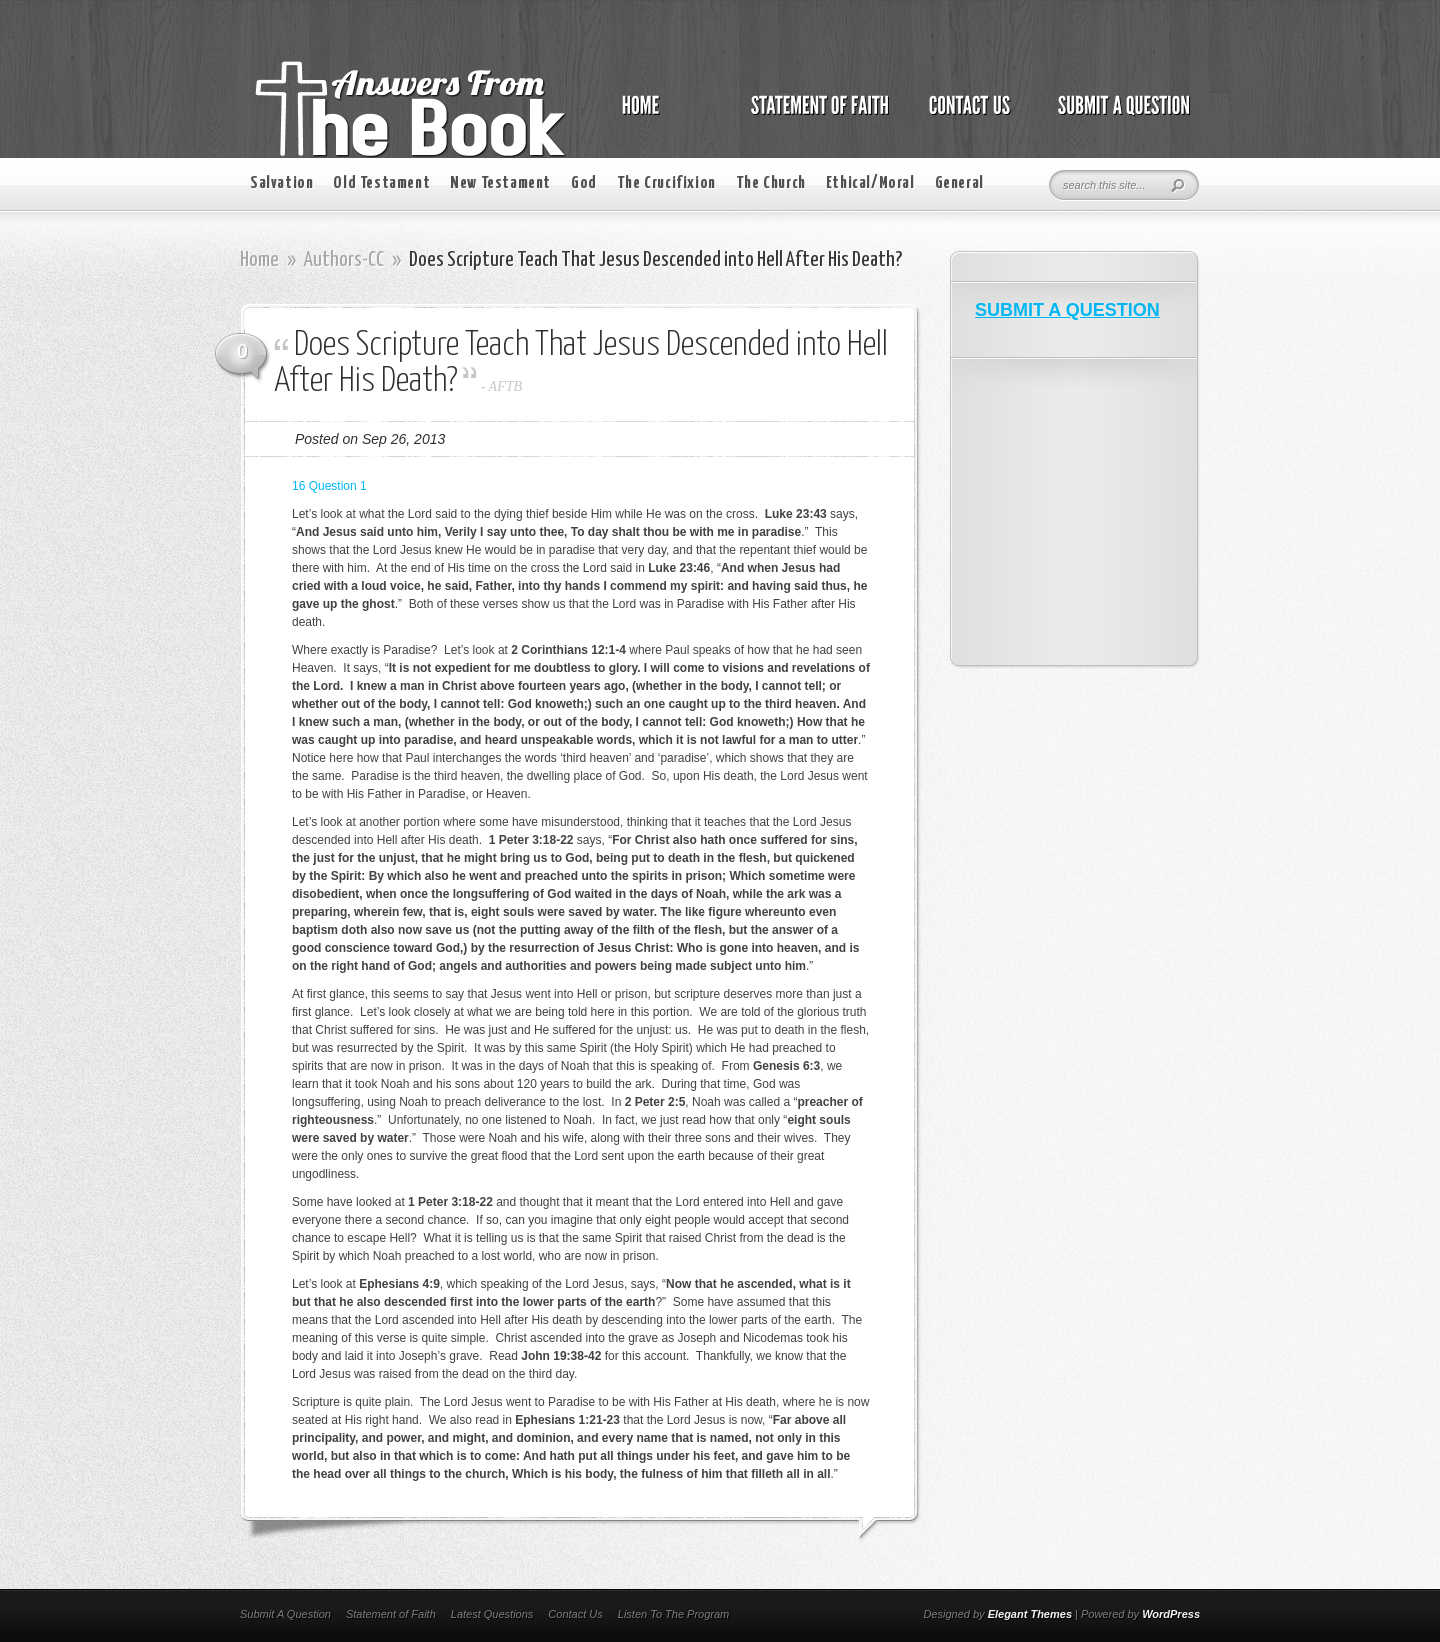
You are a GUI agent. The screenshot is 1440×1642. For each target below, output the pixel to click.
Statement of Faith (391, 1614)
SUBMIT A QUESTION (1067, 310)
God (584, 183)
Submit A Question (285, 1614)
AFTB (505, 386)
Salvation (281, 183)
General (959, 183)
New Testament (500, 183)
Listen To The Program (673, 1614)
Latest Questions (492, 1614)
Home (259, 260)
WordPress (1171, 1614)
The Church (771, 183)
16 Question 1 (329, 486)
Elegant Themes (1030, 1614)
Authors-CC (344, 260)
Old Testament (381, 183)
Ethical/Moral (870, 183)
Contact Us (575, 1614)
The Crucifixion (666, 183)
